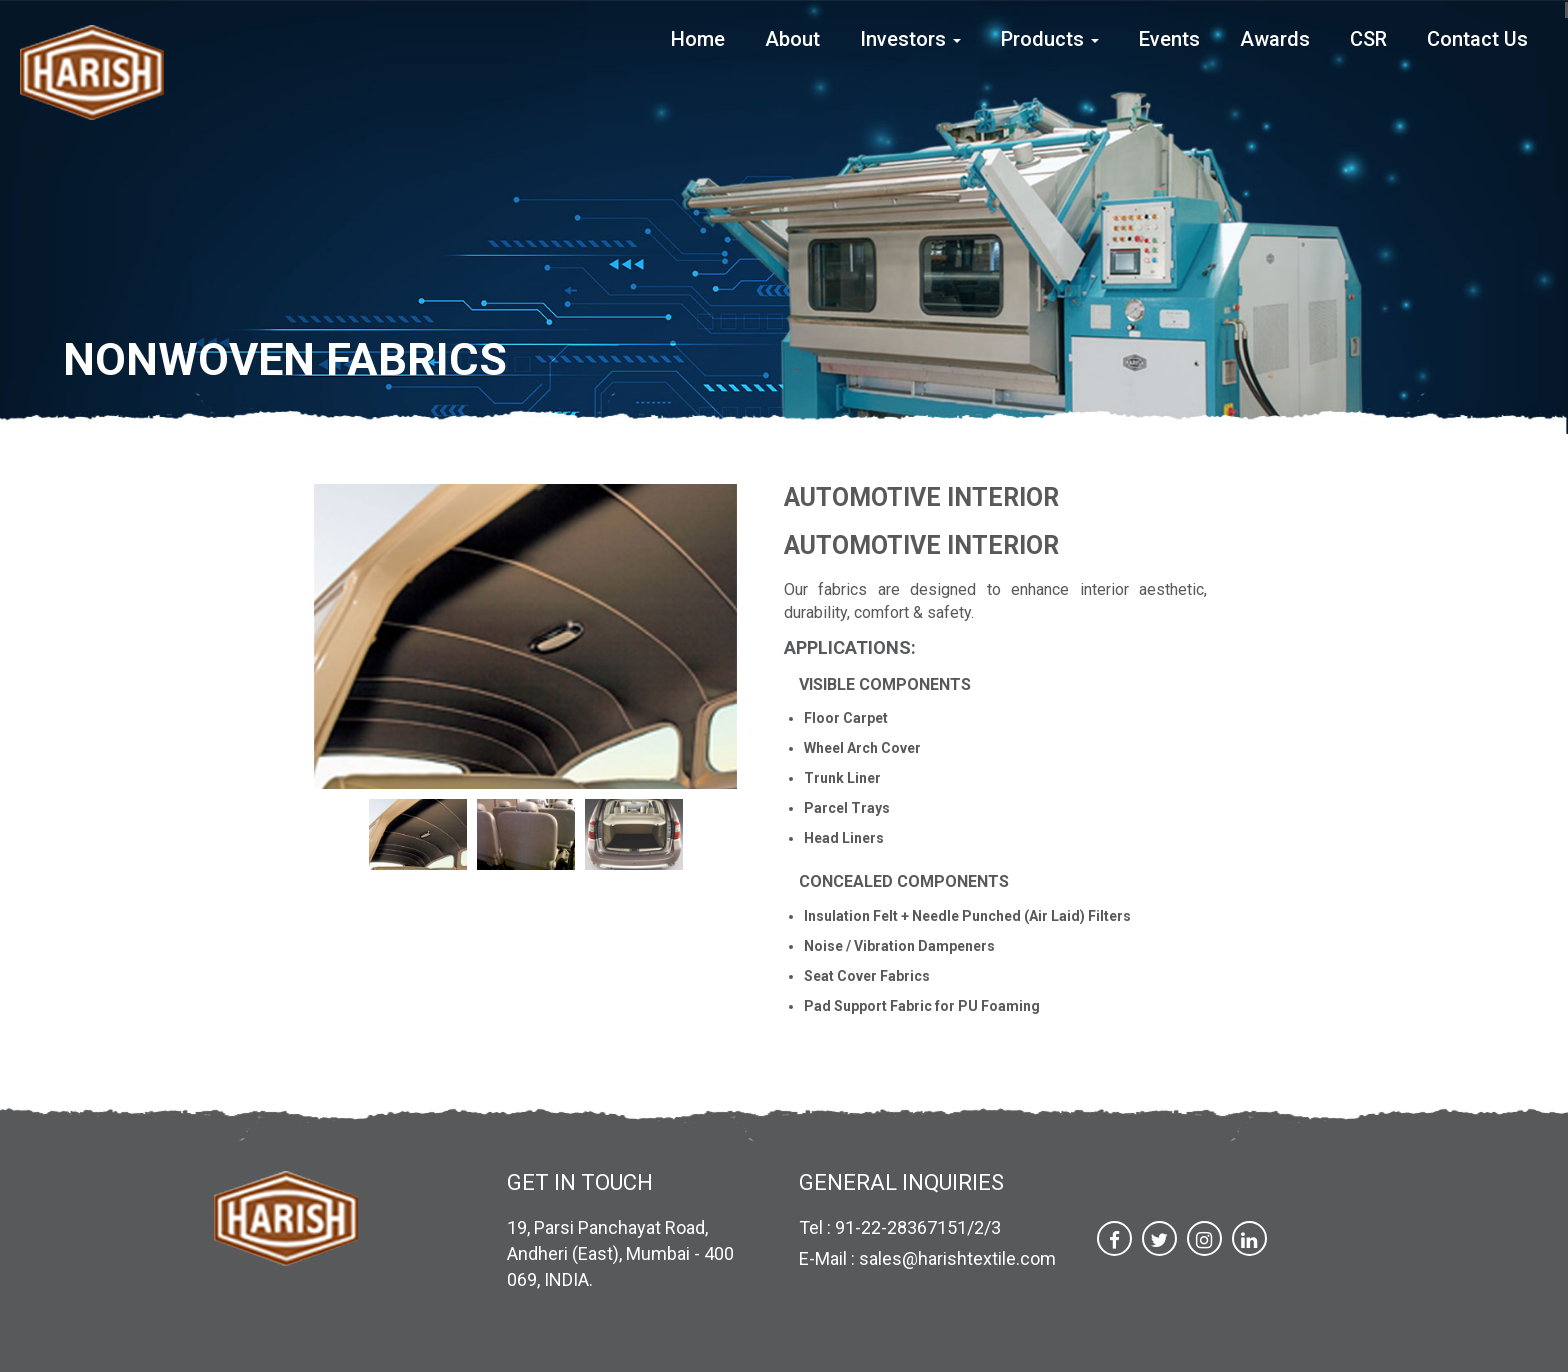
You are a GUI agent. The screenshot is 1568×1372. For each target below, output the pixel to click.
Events (1169, 39)
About (792, 39)
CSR (1368, 39)
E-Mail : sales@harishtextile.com (927, 1258)
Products (1050, 39)
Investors (910, 39)
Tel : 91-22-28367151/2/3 (900, 1227)
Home (698, 39)
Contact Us (1477, 39)
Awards (1275, 39)
